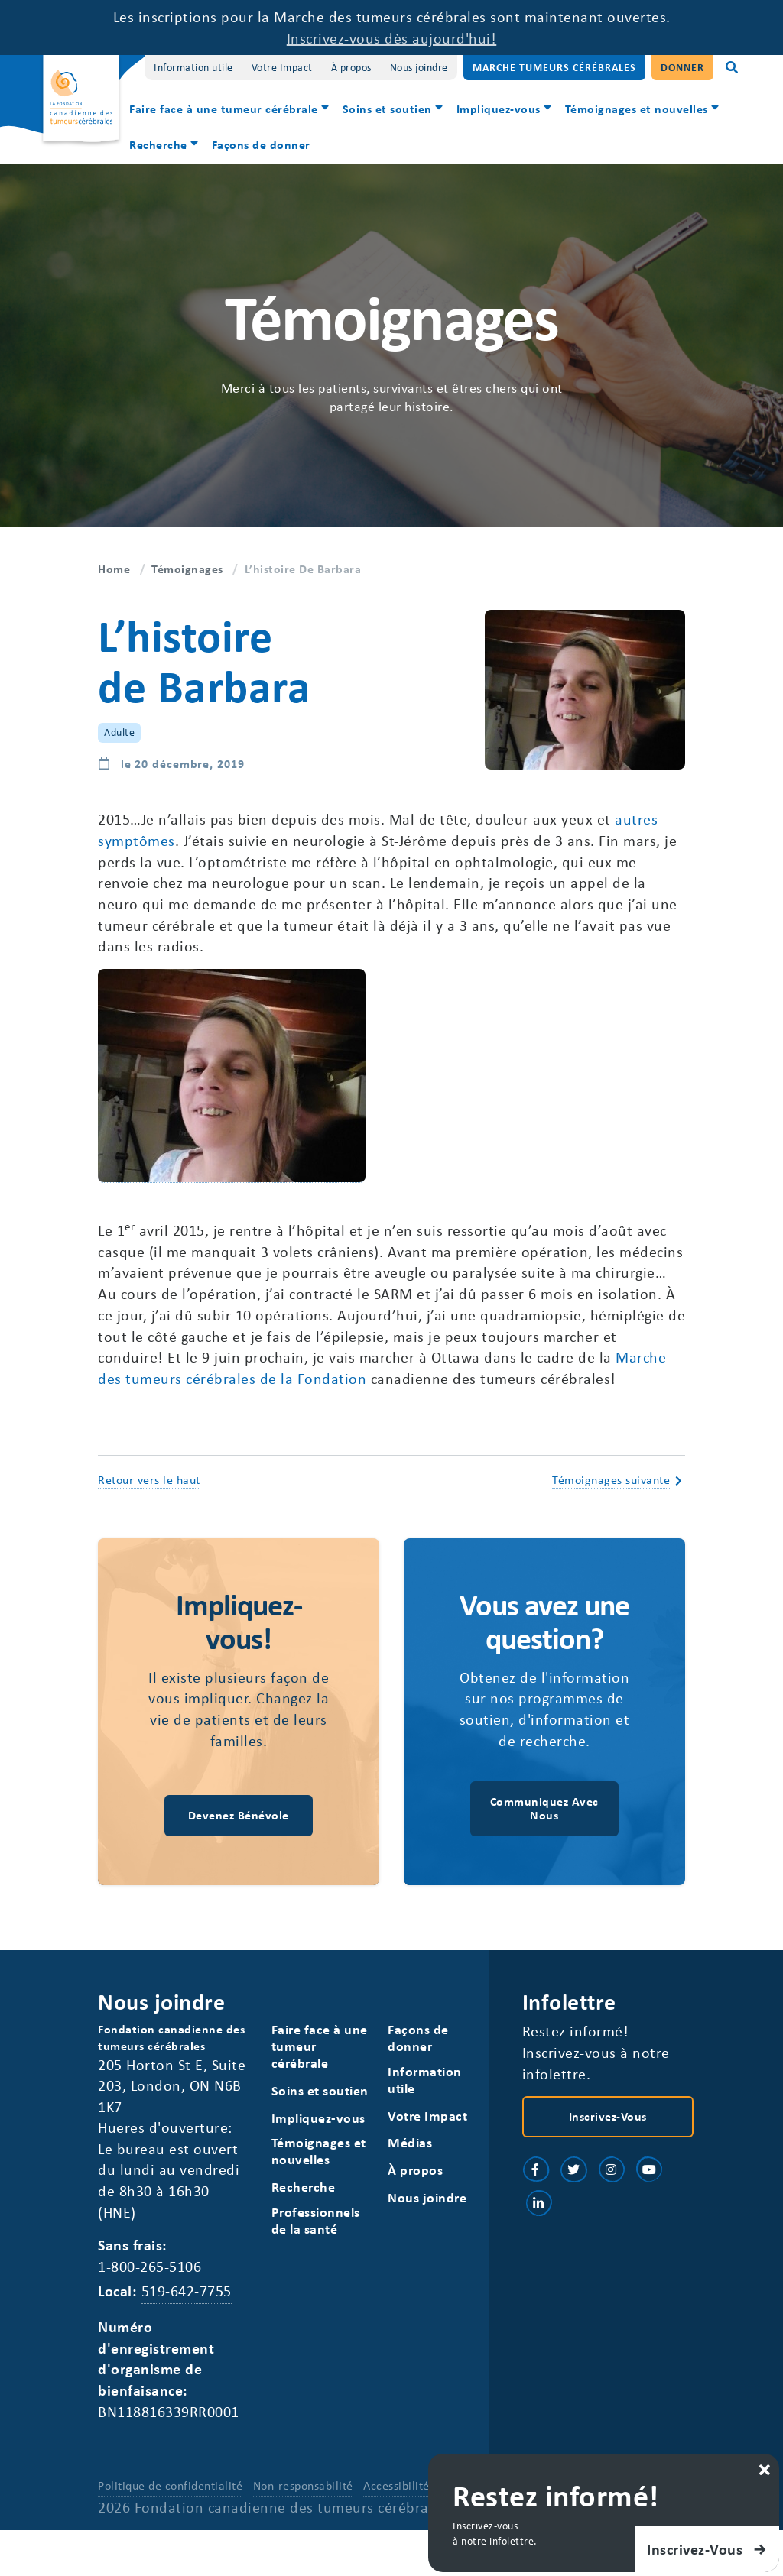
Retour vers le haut (149, 1481)
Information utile (193, 67)
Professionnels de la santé (315, 2225)
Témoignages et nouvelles (636, 108)
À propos (351, 67)
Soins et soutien (387, 108)
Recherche (158, 144)
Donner (682, 67)
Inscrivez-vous (608, 2120)
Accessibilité (396, 2491)
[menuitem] (229, 110)
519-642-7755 (186, 2296)
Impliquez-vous (498, 108)
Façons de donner (261, 144)
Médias (410, 2147)
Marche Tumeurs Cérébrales (554, 67)
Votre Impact (282, 67)
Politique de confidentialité (170, 2491)
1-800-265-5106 (149, 2271)
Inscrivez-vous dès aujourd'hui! (392, 38)
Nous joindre (419, 67)
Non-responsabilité (303, 2491)
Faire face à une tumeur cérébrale (223, 108)
